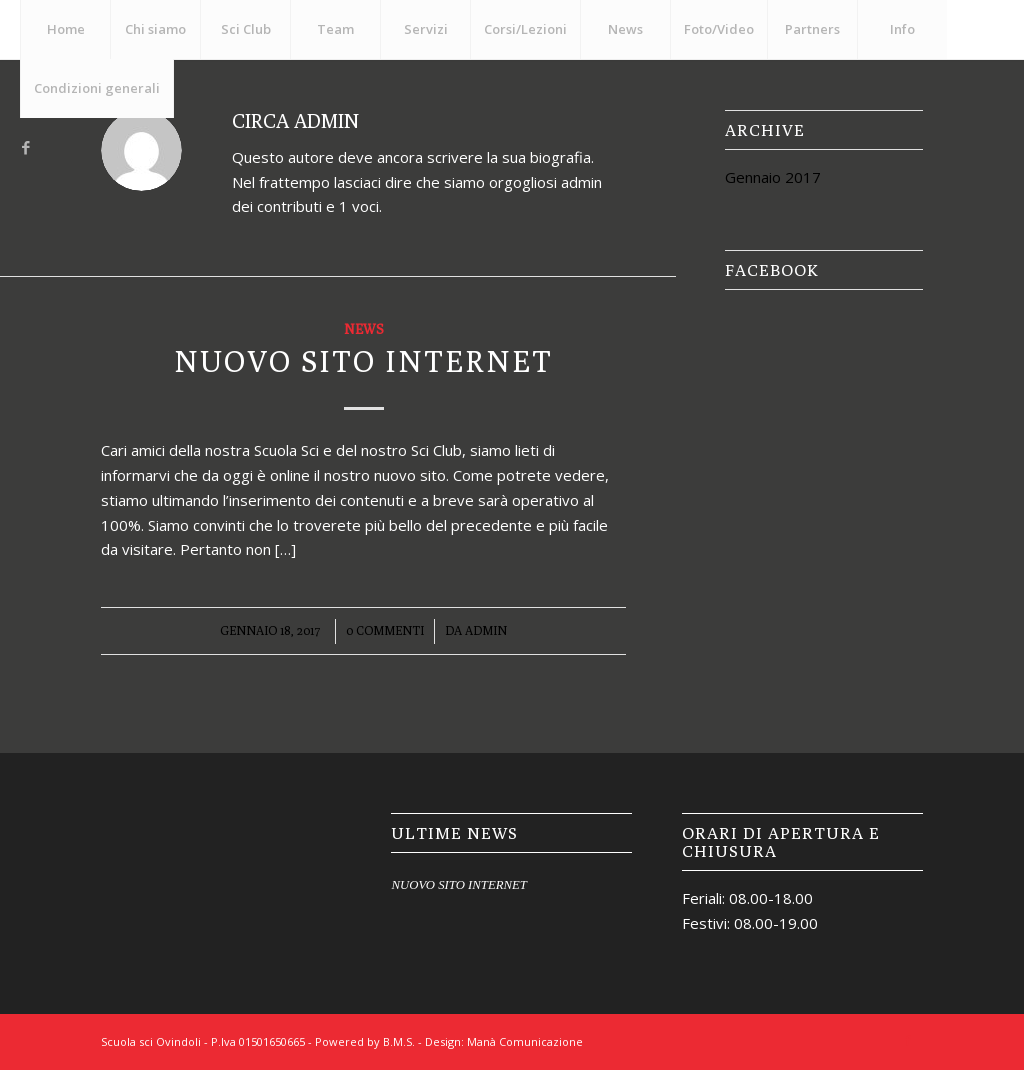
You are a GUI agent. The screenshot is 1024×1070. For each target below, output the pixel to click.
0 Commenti (385, 630)
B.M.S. (399, 1041)
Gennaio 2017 (773, 177)
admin (486, 630)
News (364, 329)
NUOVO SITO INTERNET (363, 361)
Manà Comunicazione (525, 1041)
